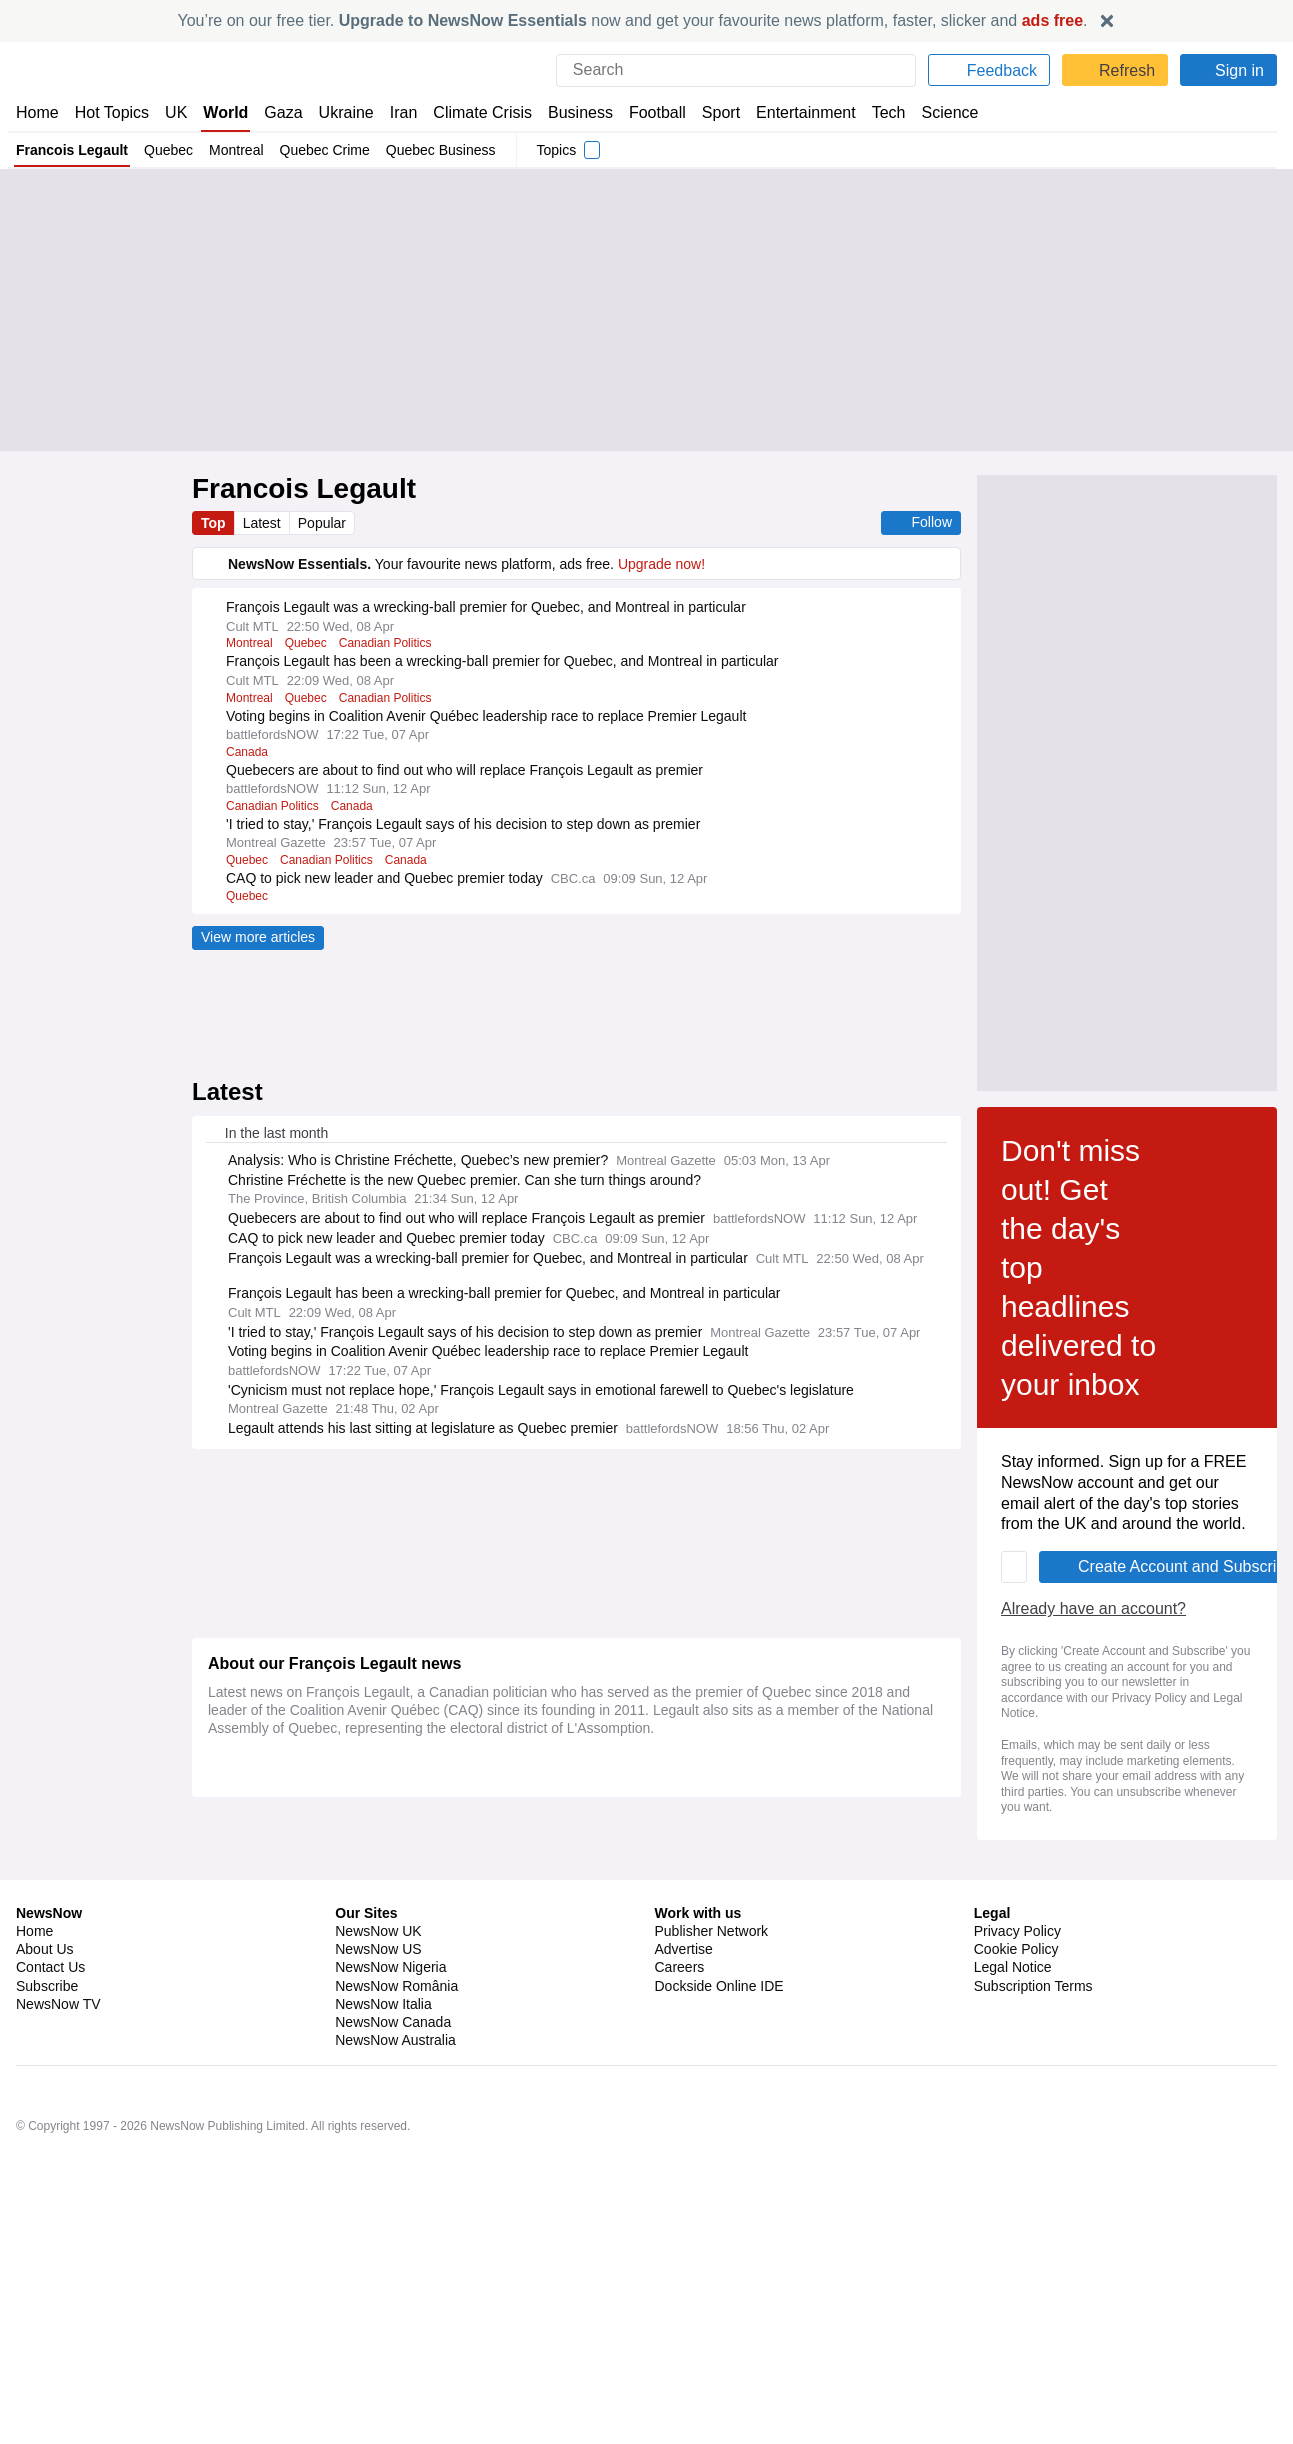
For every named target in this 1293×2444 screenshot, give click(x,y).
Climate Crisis (472, 112)
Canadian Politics (390, 643)
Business (570, 112)
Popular (325, 523)
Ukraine (339, 112)
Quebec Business (442, 150)
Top (214, 523)
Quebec (168, 150)
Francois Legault (72, 150)
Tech (874, 112)
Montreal (237, 150)
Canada (247, 752)
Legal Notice (472, 2130)
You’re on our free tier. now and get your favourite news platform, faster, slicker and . (633, 20)
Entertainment (794, 112)
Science (935, 112)
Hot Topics (112, 112)
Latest (264, 523)
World (224, 112)
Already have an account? (304, 2072)
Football (647, 112)
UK (176, 112)
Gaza (279, 112)
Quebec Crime (327, 150)
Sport (711, 112)
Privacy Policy (372, 2130)
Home (37, 112)
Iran (394, 112)
